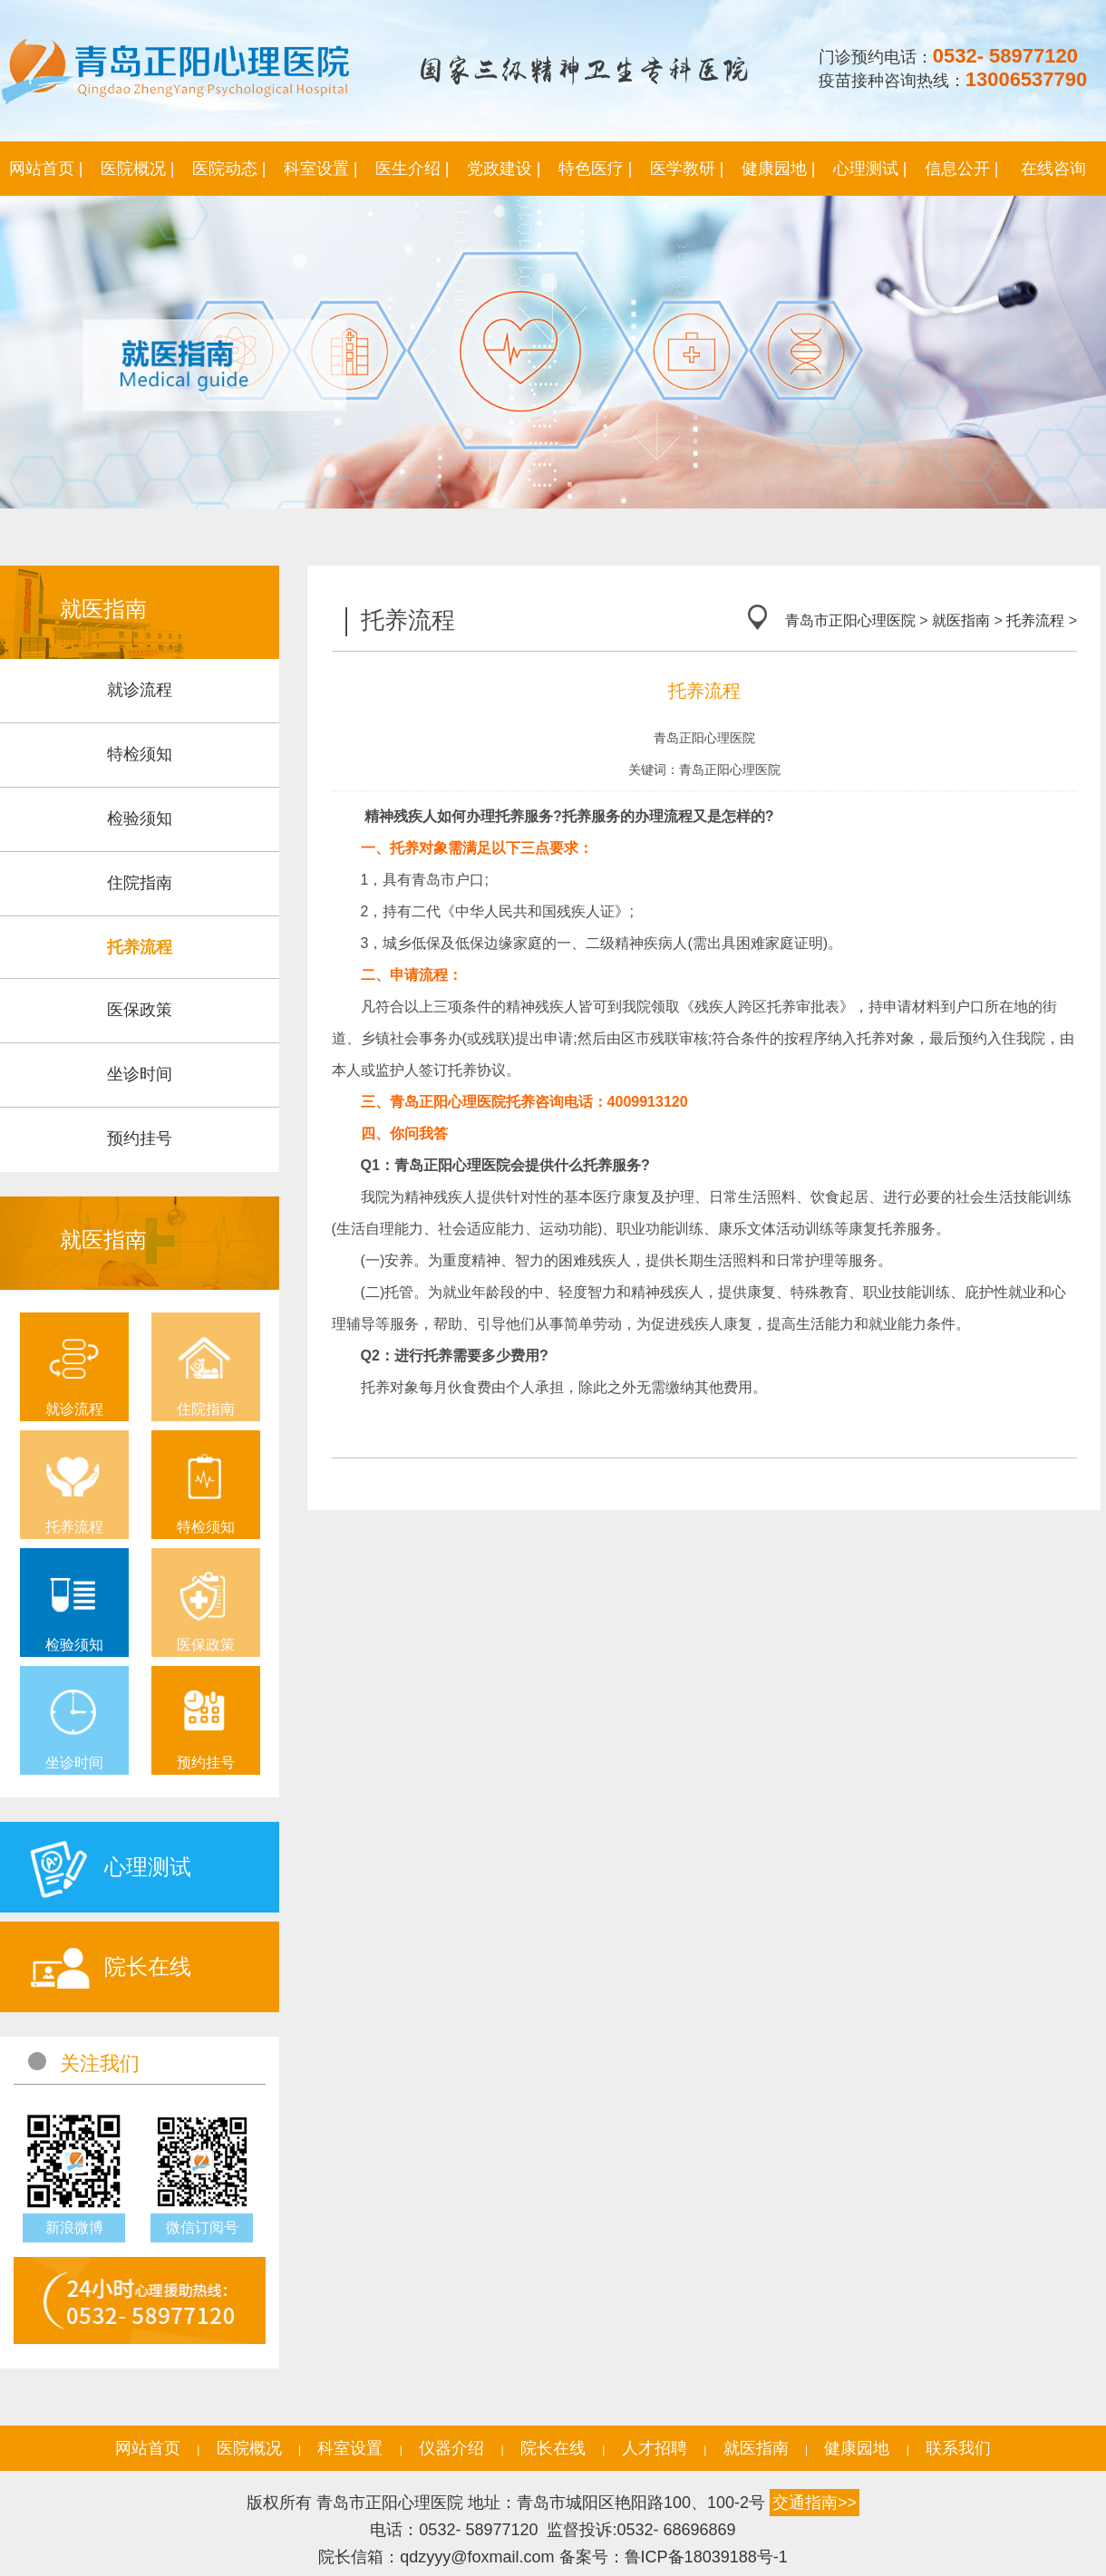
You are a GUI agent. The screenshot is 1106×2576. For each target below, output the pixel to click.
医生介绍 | (412, 169)
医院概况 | (138, 169)
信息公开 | (962, 169)
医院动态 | (229, 169)
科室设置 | (321, 169)
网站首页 (147, 2448)
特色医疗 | (595, 169)
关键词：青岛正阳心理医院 (704, 769)
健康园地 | (779, 169)
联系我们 (958, 2448)
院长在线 (553, 2448)
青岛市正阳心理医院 (850, 620)
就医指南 (961, 620)
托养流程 (1035, 620)
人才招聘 (654, 2448)
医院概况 (249, 2448)
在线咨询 (1053, 169)
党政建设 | (504, 169)
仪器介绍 (451, 2448)
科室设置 (350, 2448)
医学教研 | (687, 169)
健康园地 (856, 2448)
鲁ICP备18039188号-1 (706, 2557)
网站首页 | (46, 169)
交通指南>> (814, 2503)
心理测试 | (870, 169)
